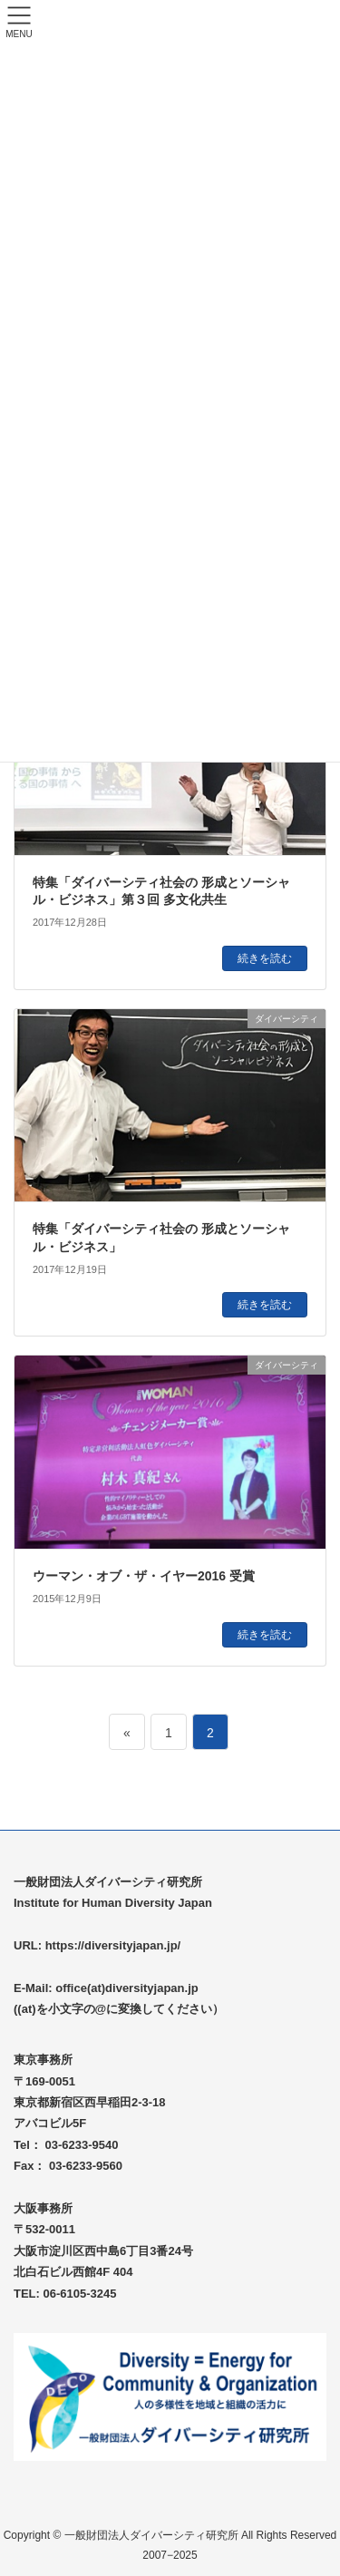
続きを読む (265, 958)
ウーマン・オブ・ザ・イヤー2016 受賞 (144, 1576)
